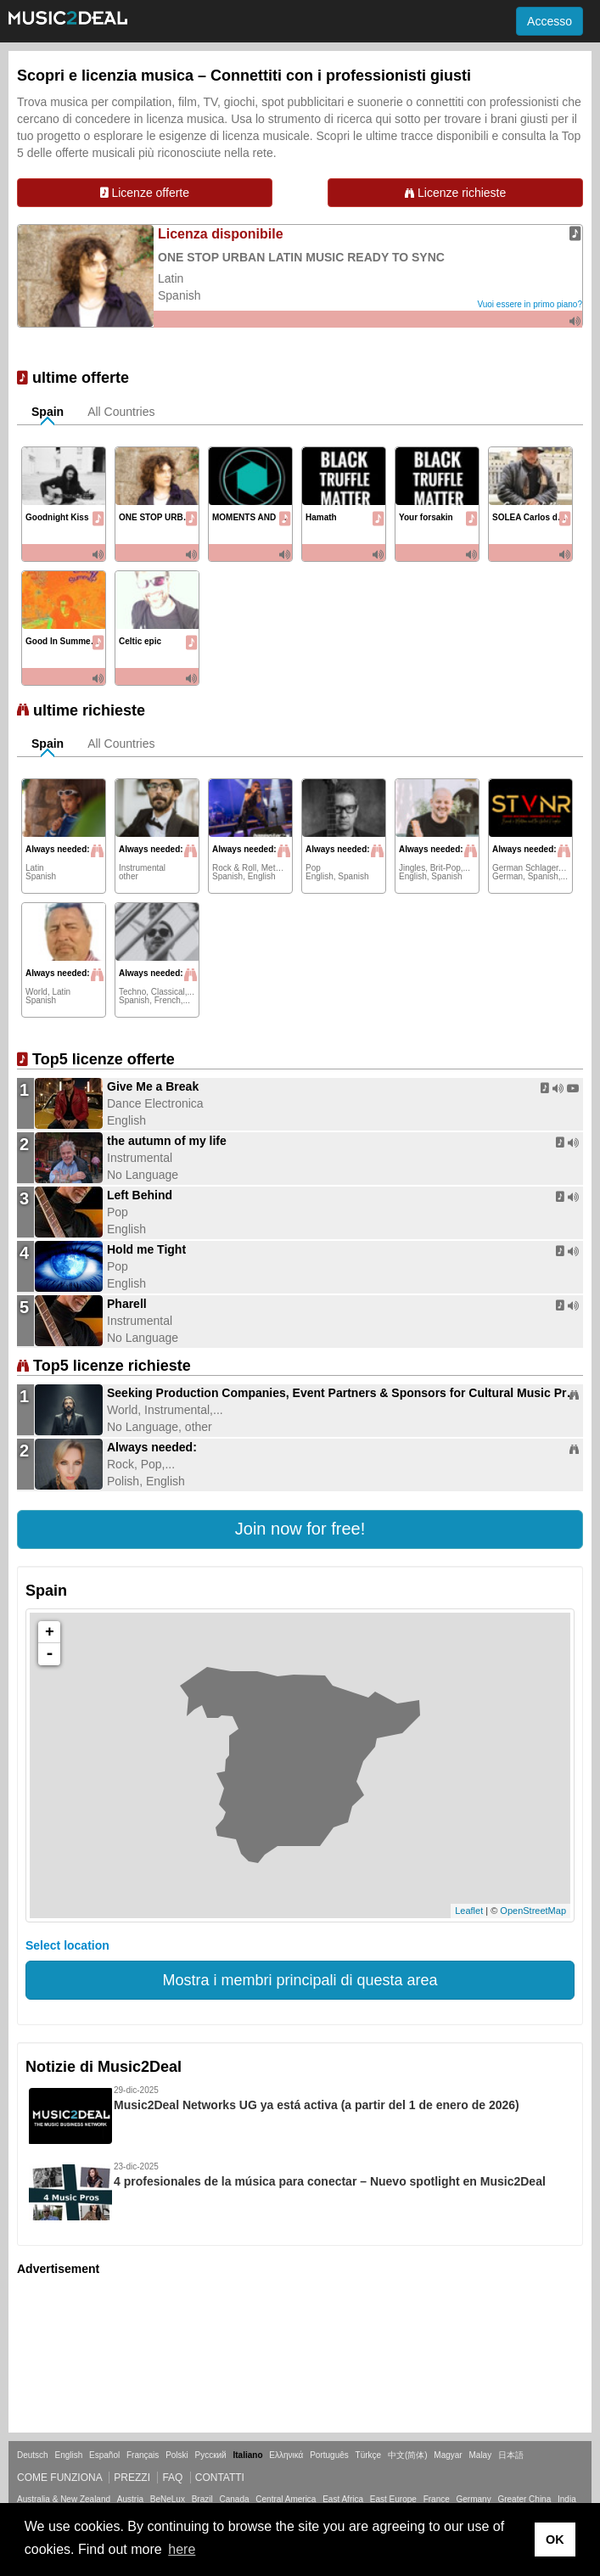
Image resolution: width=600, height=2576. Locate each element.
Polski (176, 2455)
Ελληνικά (286, 2455)
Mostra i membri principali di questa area (299, 1980)
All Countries (120, 411)
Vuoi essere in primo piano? (529, 304)
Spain (47, 411)
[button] (300, 1529)
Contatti (219, 2477)
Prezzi (132, 2477)
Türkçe (369, 2455)
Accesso (549, 21)
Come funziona (59, 2477)
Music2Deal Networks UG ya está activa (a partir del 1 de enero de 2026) (316, 2105)
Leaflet (469, 1910)
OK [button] (555, 2539)
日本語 (511, 2455)
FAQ (172, 2477)
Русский (211, 2455)
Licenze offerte (144, 192)
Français (142, 2455)
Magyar (448, 2455)
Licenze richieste (455, 192)
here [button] (181, 2549)
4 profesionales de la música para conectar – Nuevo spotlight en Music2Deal (330, 2181)
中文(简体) (408, 2455)
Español (104, 2455)
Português (329, 2455)
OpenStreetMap (533, 1910)
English (68, 2455)
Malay (480, 2455)
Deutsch (32, 2455)
